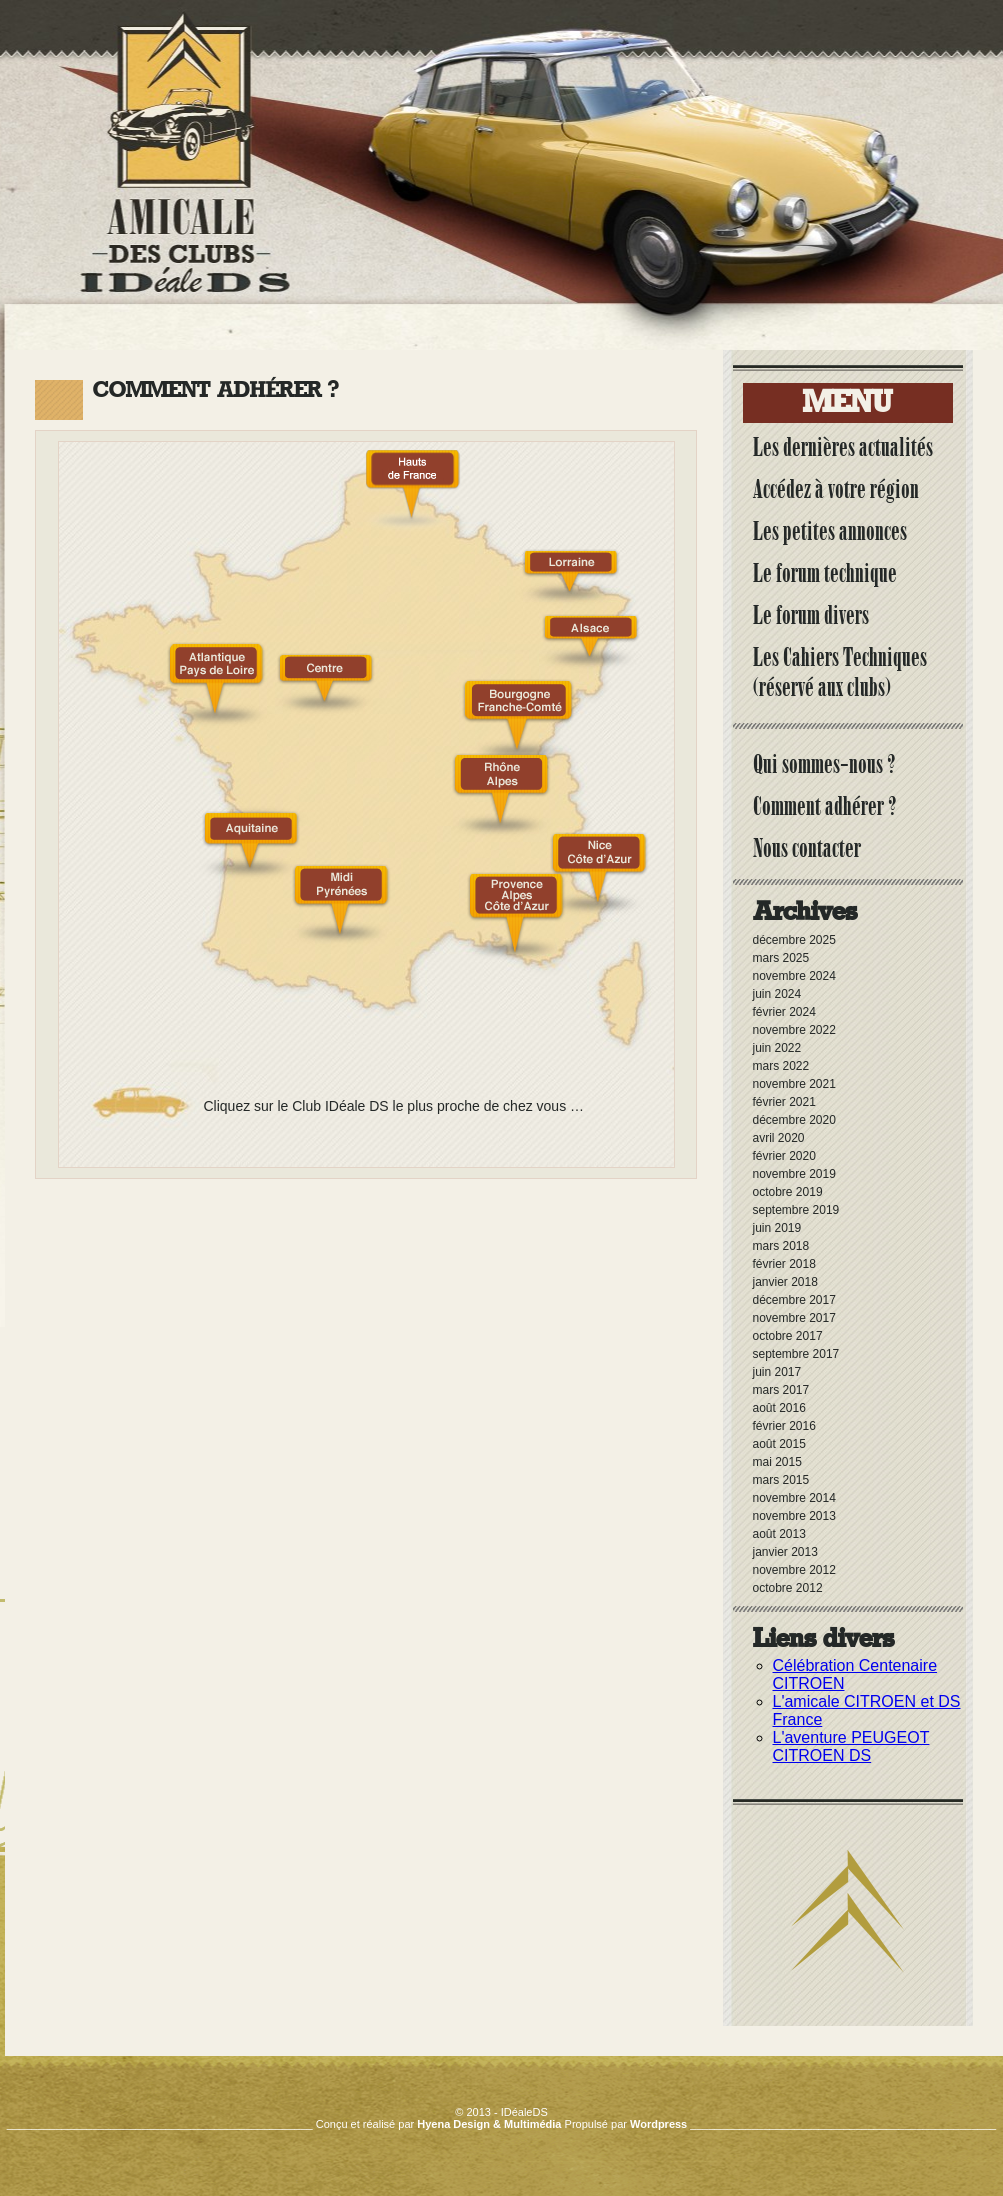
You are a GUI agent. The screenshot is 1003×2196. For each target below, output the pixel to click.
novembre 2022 (794, 1030)
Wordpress (658, 2124)
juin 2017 (777, 1372)
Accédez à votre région (836, 489)
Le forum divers (811, 615)
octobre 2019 (788, 1192)
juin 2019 (777, 1228)
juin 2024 (777, 994)
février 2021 (784, 1102)
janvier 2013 (785, 1552)
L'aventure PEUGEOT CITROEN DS (851, 1746)
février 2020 (784, 1156)
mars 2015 (781, 1480)
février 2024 (784, 1012)
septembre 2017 (796, 1354)
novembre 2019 (794, 1174)
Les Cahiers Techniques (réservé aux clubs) (840, 672)
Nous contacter (807, 848)
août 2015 (779, 1444)
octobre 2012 (788, 1588)
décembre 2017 (794, 1300)
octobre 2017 (788, 1336)
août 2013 (779, 1534)
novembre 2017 (794, 1318)
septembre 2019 (796, 1210)
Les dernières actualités (843, 447)
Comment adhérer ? (825, 806)
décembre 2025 (794, 940)
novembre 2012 (794, 1570)
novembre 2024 (794, 976)
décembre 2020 (794, 1120)
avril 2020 (779, 1138)
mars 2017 (781, 1390)
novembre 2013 (794, 1516)
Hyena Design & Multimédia (489, 2124)
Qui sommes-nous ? (824, 764)
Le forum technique (825, 573)
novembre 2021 (794, 1084)
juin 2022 (777, 1048)
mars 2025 (781, 958)
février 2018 (784, 1264)
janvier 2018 (785, 1282)
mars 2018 (781, 1246)
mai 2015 (777, 1462)
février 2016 (784, 1426)
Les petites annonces (830, 531)
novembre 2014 (794, 1498)
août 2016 (779, 1408)
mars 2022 (781, 1066)
